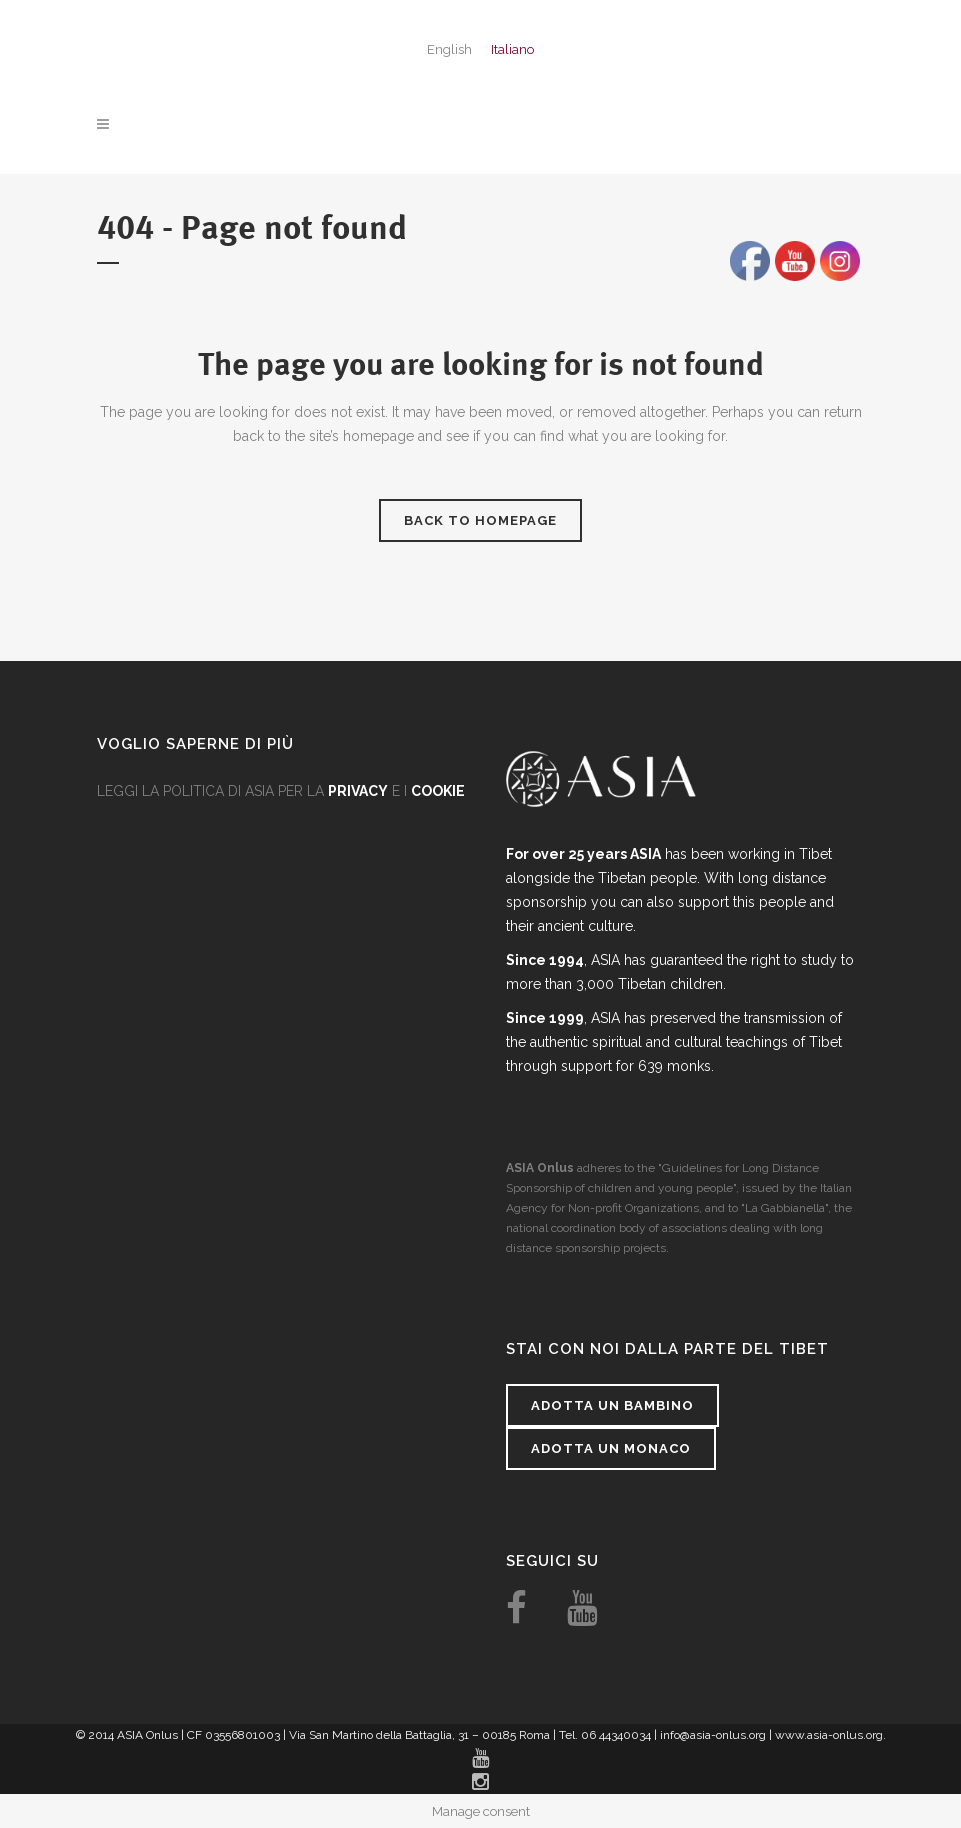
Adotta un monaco (611, 1448)
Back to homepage (480, 520)
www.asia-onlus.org (829, 1735)
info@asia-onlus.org (713, 1735)
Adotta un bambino (612, 1405)
